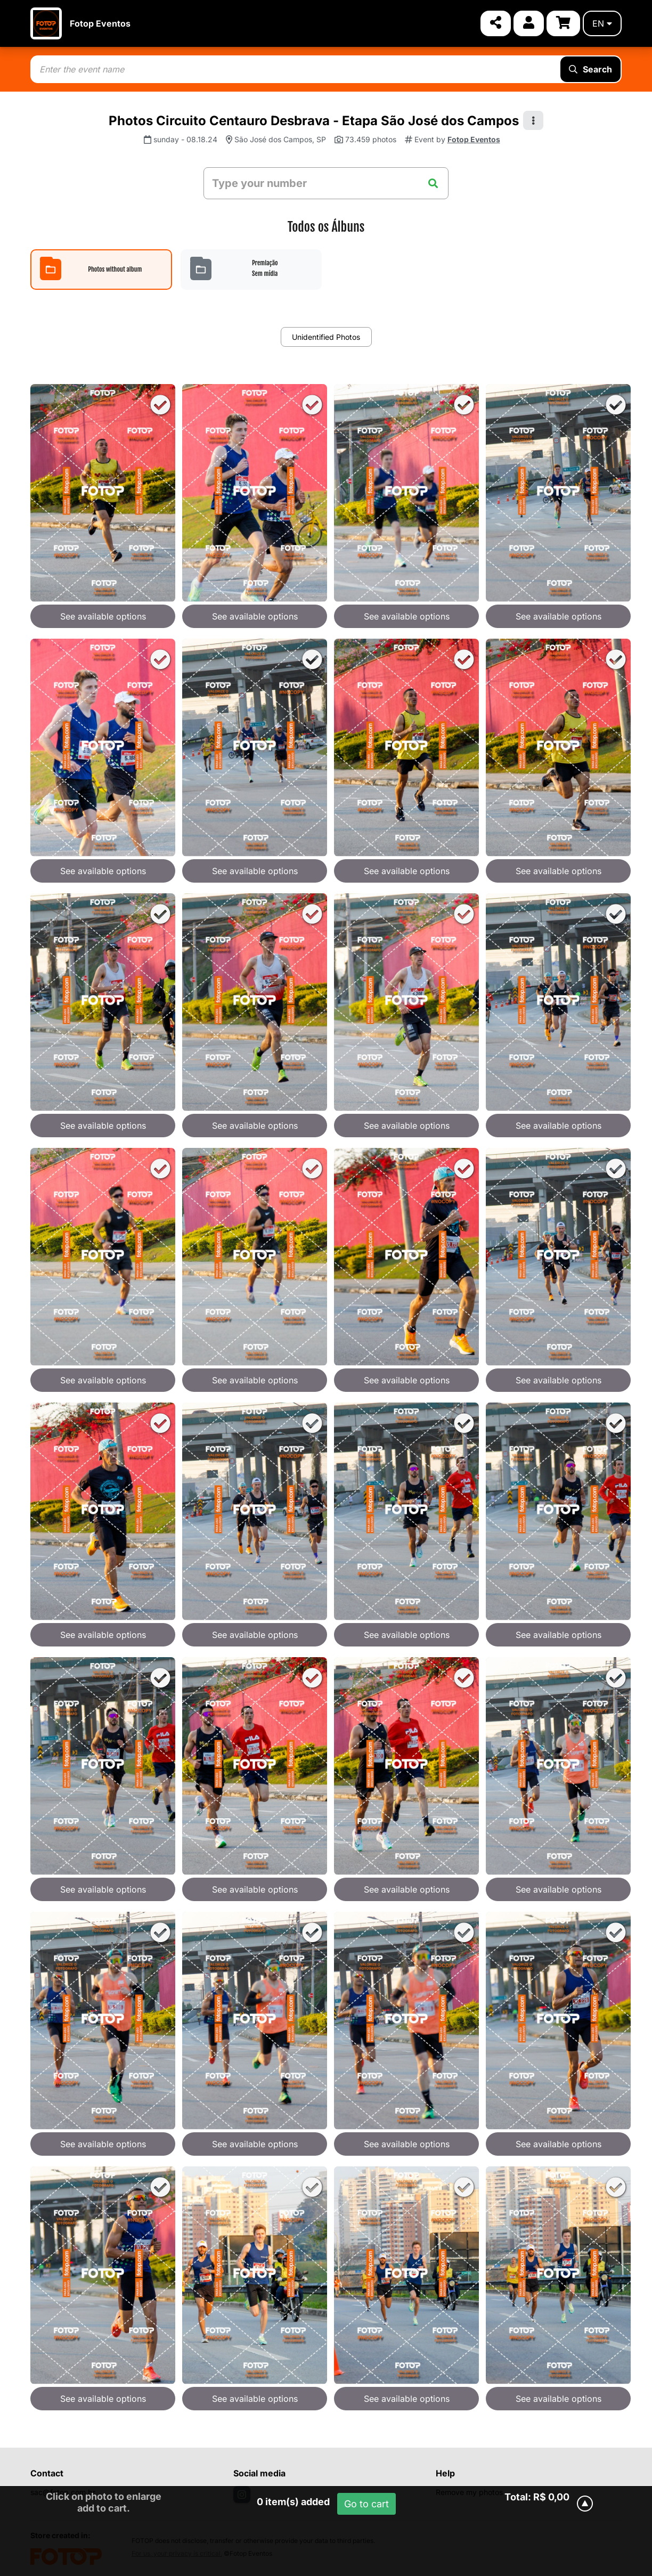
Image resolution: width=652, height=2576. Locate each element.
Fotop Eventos (100, 23)
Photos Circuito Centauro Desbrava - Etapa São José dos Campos (314, 120)
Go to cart (366, 2503)
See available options (103, 616)
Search (590, 69)
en (602, 23)
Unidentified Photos (326, 336)
